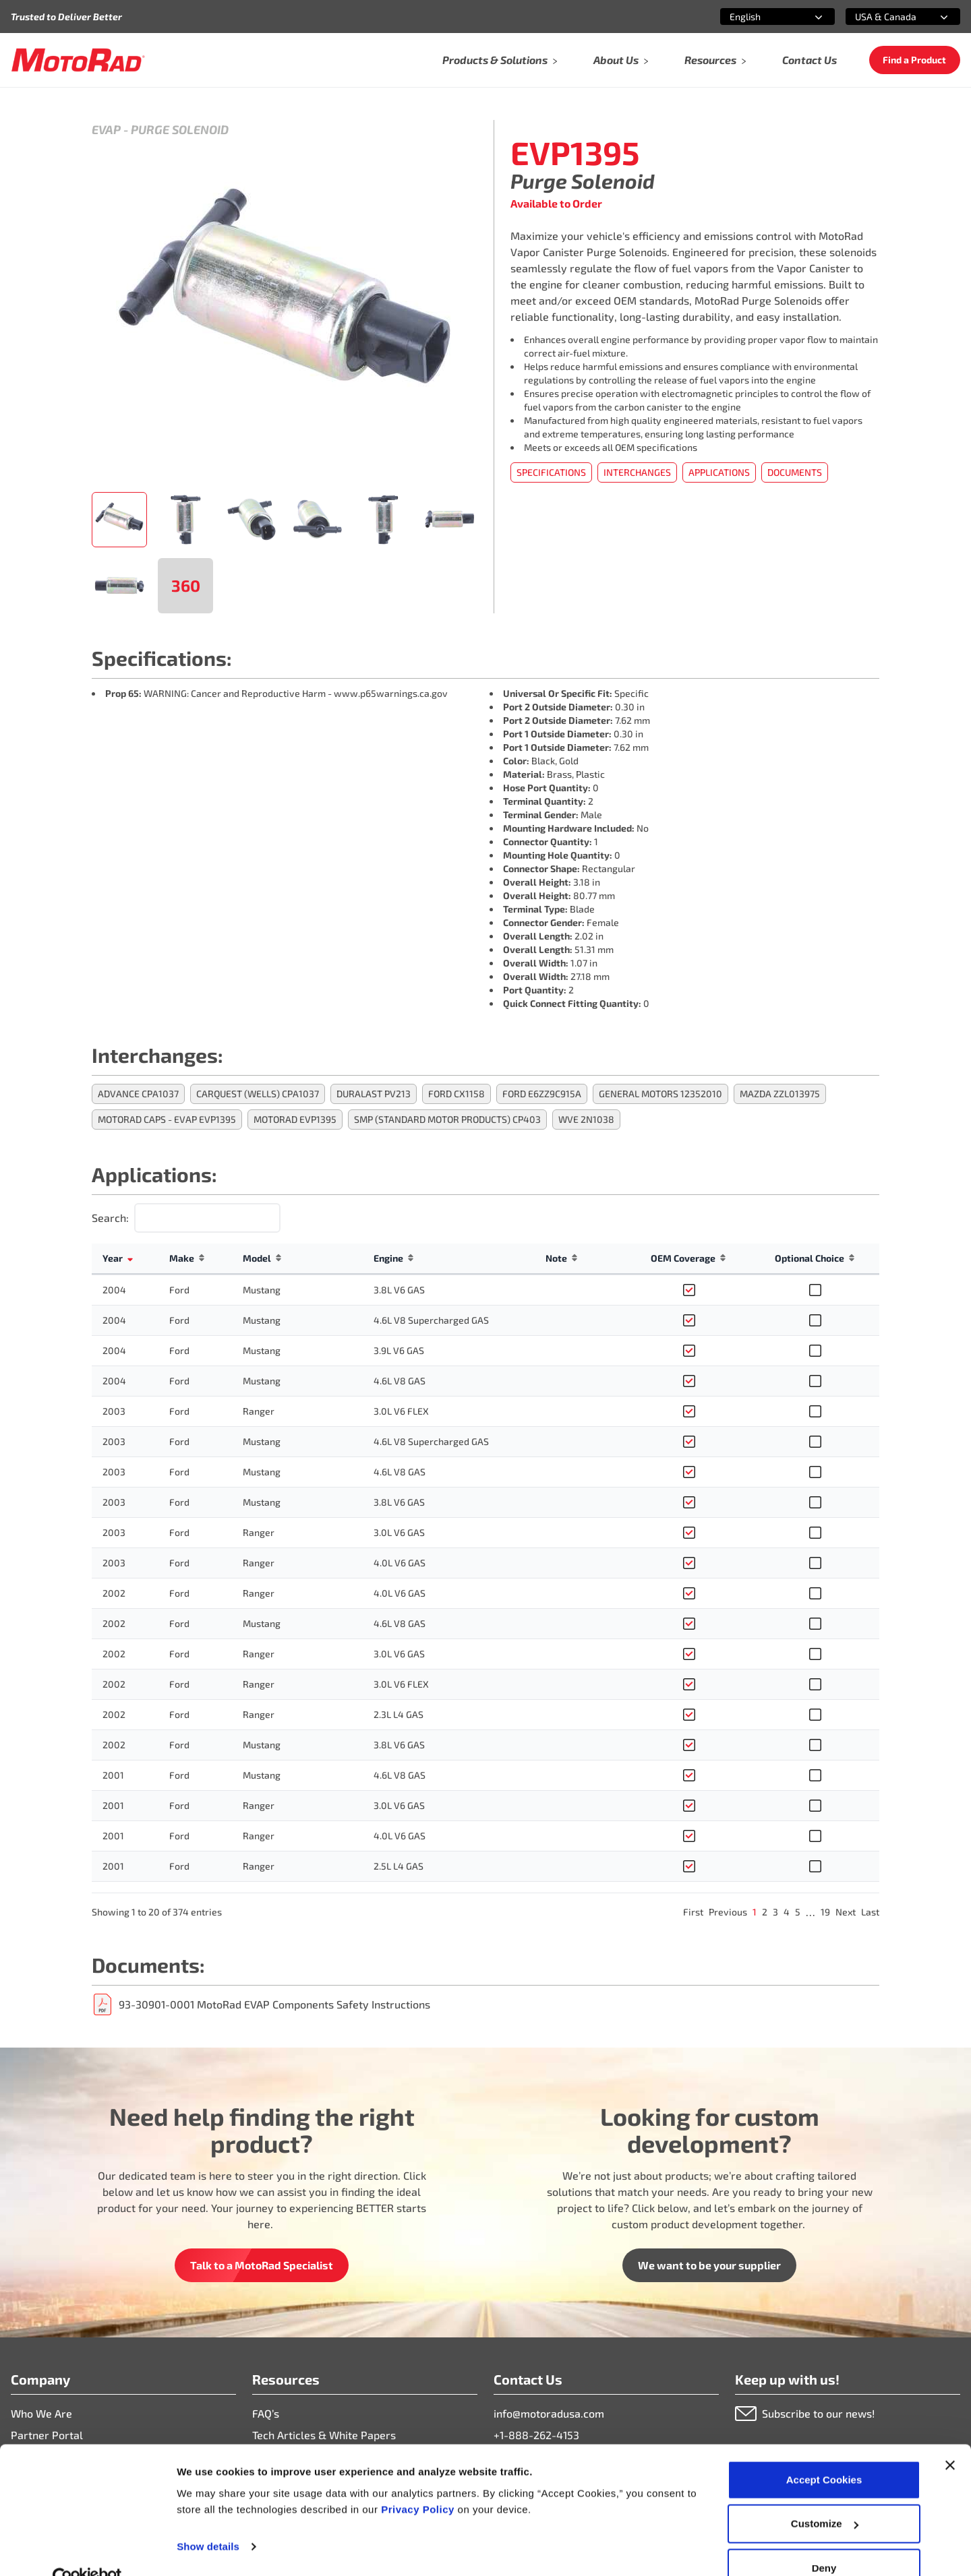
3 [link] (775, 1912)
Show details (208, 2518)
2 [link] (764, 1912)
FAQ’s (265, 2413)
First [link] (693, 1912)
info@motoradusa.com (549, 2413)
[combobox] (761, 16)
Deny (824, 2540)
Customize (824, 2496)
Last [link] (870, 1912)
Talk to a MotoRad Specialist (261, 2265)
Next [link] (845, 1912)
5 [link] (797, 1912)
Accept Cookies (824, 2451)
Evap (106, 129)
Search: (110, 1217)
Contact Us (809, 59)
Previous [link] (728, 1912)
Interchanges (637, 472)
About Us (621, 59)
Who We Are (41, 2413)
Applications (719, 472)
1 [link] (755, 1912)
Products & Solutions (500, 59)
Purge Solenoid (180, 129)
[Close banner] (950, 2437)
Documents (794, 472)
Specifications (551, 472)
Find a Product (914, 59)
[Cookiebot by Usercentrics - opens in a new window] (87, 2550)
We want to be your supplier (709, 2265)
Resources (715, 59)
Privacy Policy (419, 2481)
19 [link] (825, 1912)
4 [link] (787, 1912)
